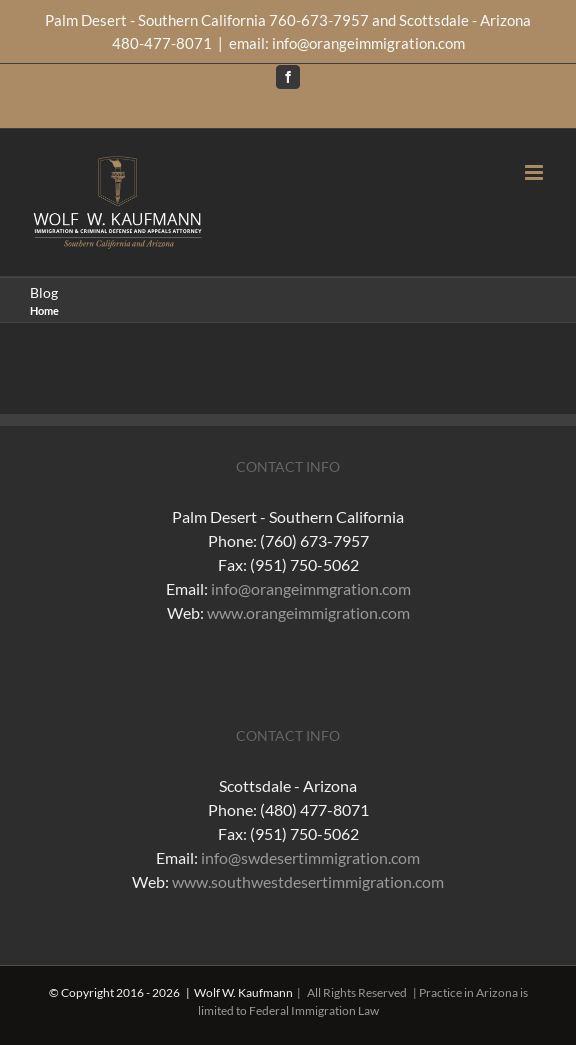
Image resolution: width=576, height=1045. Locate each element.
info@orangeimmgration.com (311, 588)
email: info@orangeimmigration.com (347, 43)
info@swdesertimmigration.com (310, 857)
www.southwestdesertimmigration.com (308, 881)
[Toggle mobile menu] (535, 172)
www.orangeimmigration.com (308, 612)
